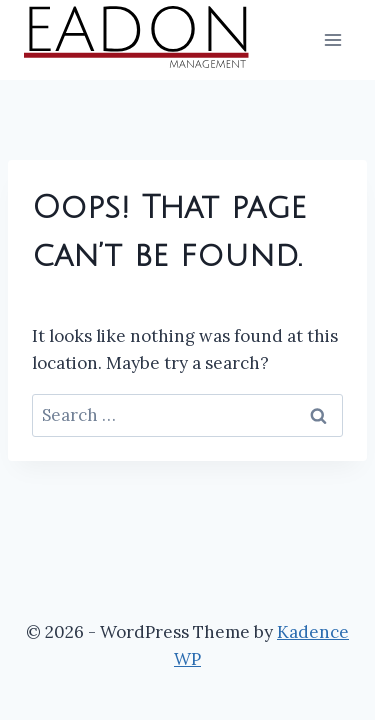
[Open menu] (332, 39)
